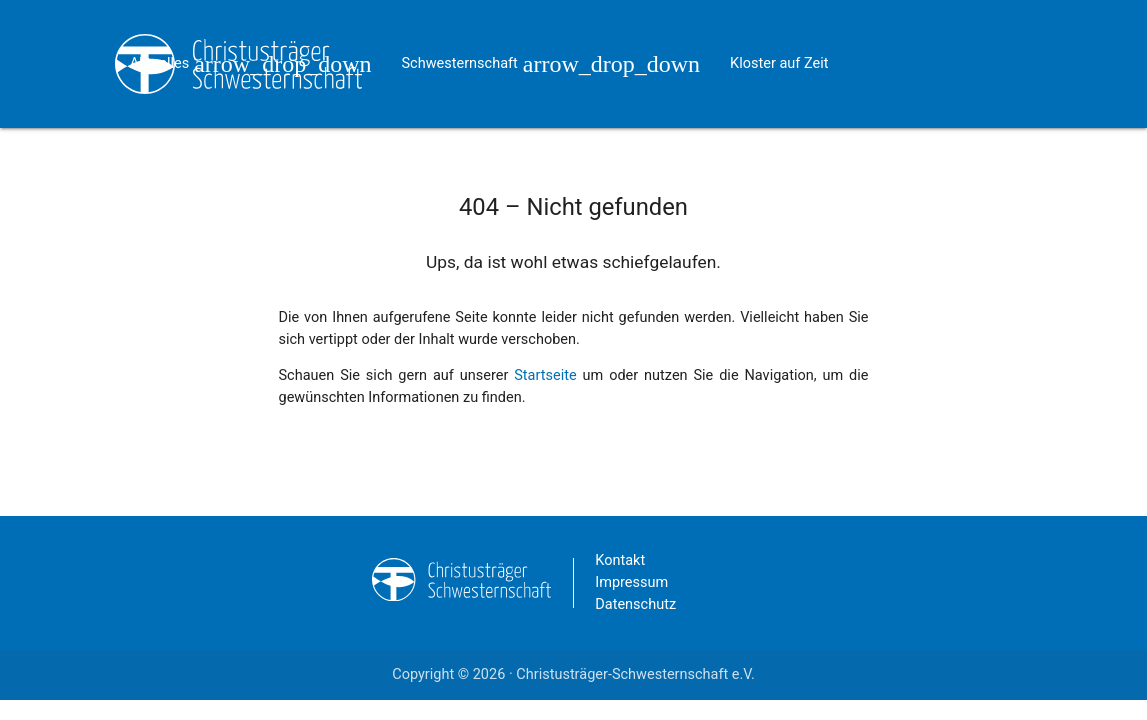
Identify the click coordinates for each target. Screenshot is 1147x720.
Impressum (631, 582)
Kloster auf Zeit (779, 63)
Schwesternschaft (550, 38)
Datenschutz (635, 604)
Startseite (545, 375)
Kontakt (246, 166)
